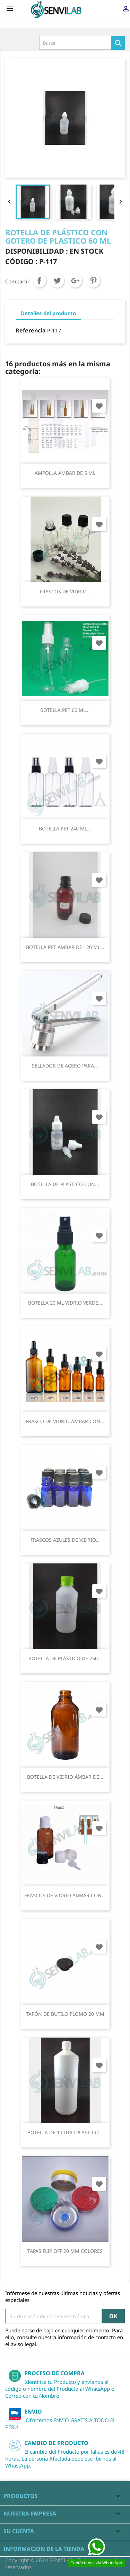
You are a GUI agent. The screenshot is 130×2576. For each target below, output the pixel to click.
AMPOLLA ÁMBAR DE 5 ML (65, 473)
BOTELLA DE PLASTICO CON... (65, 1184)
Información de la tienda (43, 2549)
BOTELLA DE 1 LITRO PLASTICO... (65, 2132)
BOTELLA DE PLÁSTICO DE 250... (65, 1658)
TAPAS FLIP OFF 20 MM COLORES (65, 2251)
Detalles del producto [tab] (48, 313)
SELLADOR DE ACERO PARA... (65, 1065)
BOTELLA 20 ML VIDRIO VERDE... (65, 1302)
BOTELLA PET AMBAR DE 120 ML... (65, 947)
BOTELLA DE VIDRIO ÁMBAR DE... (65, 1777)
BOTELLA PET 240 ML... (65, 828)
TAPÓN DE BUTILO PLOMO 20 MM (65, 2014)
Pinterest (93, 281)
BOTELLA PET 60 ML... (65, 710)
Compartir (39, 281)
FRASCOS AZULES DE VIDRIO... (65, 1539)
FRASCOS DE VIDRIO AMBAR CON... (65, 1895)
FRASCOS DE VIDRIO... (65, 591)
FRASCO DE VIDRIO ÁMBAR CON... (65, 1421)
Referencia (31, 330)
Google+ (75, 281)
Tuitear (57, 281)
